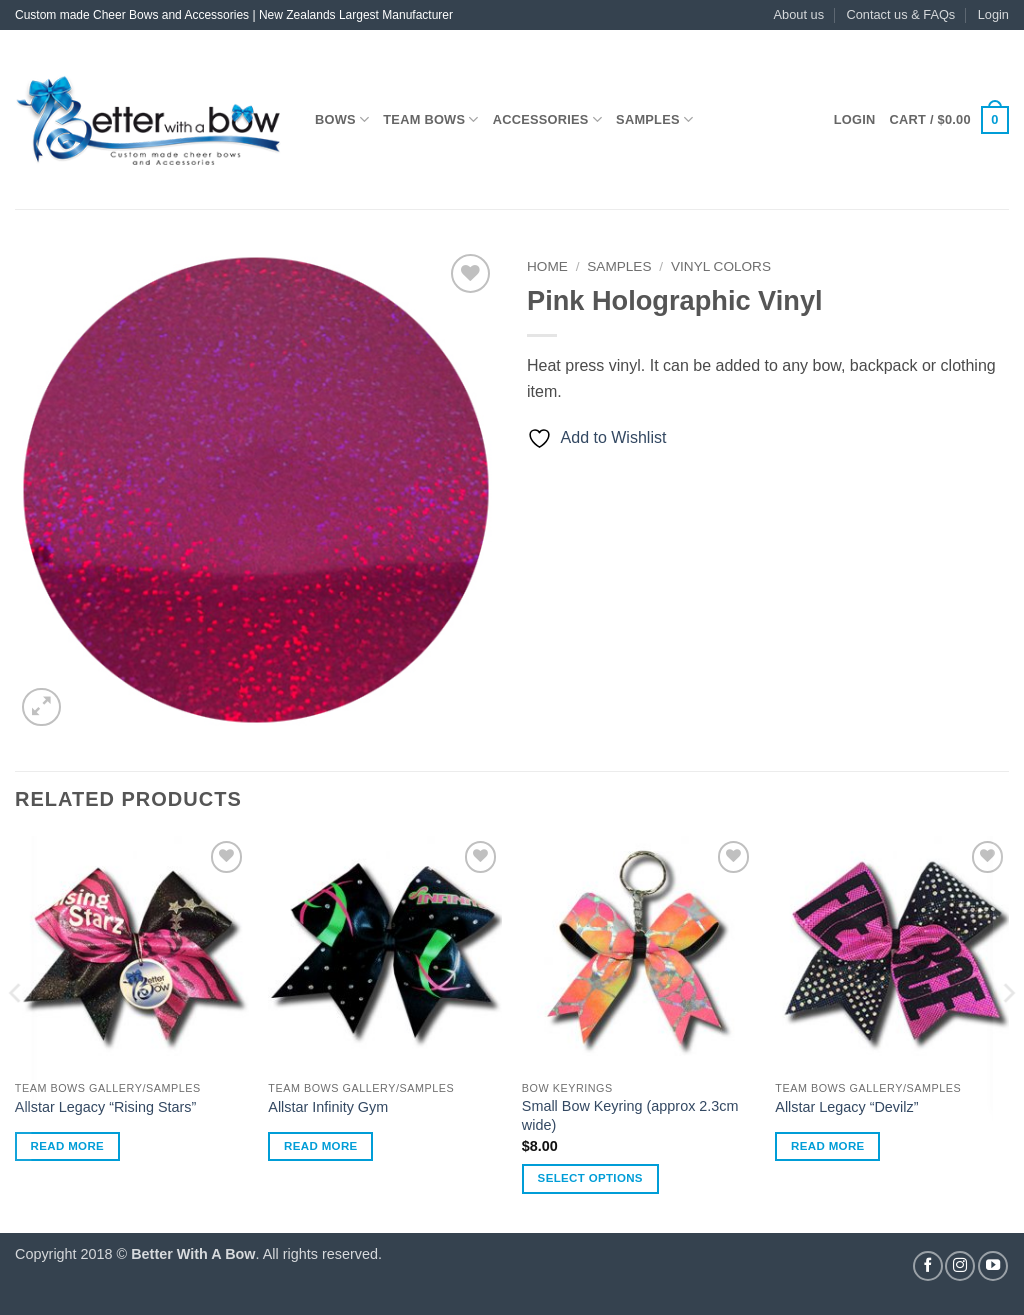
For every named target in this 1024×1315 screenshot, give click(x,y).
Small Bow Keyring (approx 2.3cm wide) (630, 1115)
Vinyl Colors (721, 266)
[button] (993, 15)
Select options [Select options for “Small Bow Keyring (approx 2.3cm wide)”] (590, 1178)
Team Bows (430, 119)
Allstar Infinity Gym (328, 1107)
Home (547, 266)
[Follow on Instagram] (960, 1266)
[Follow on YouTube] (993, 1266)
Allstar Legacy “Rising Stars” (106, 1107)
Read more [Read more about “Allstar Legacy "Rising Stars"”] (68, 1146)
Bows (342, 119)
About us (799, 14)
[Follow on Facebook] (928, 1266)
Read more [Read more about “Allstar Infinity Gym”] (321, 1146)
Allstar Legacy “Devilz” (846, 1107)
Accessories (547, 119)
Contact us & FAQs (900, 14)
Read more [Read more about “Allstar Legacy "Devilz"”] (828, 1146)
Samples (654, 119)
